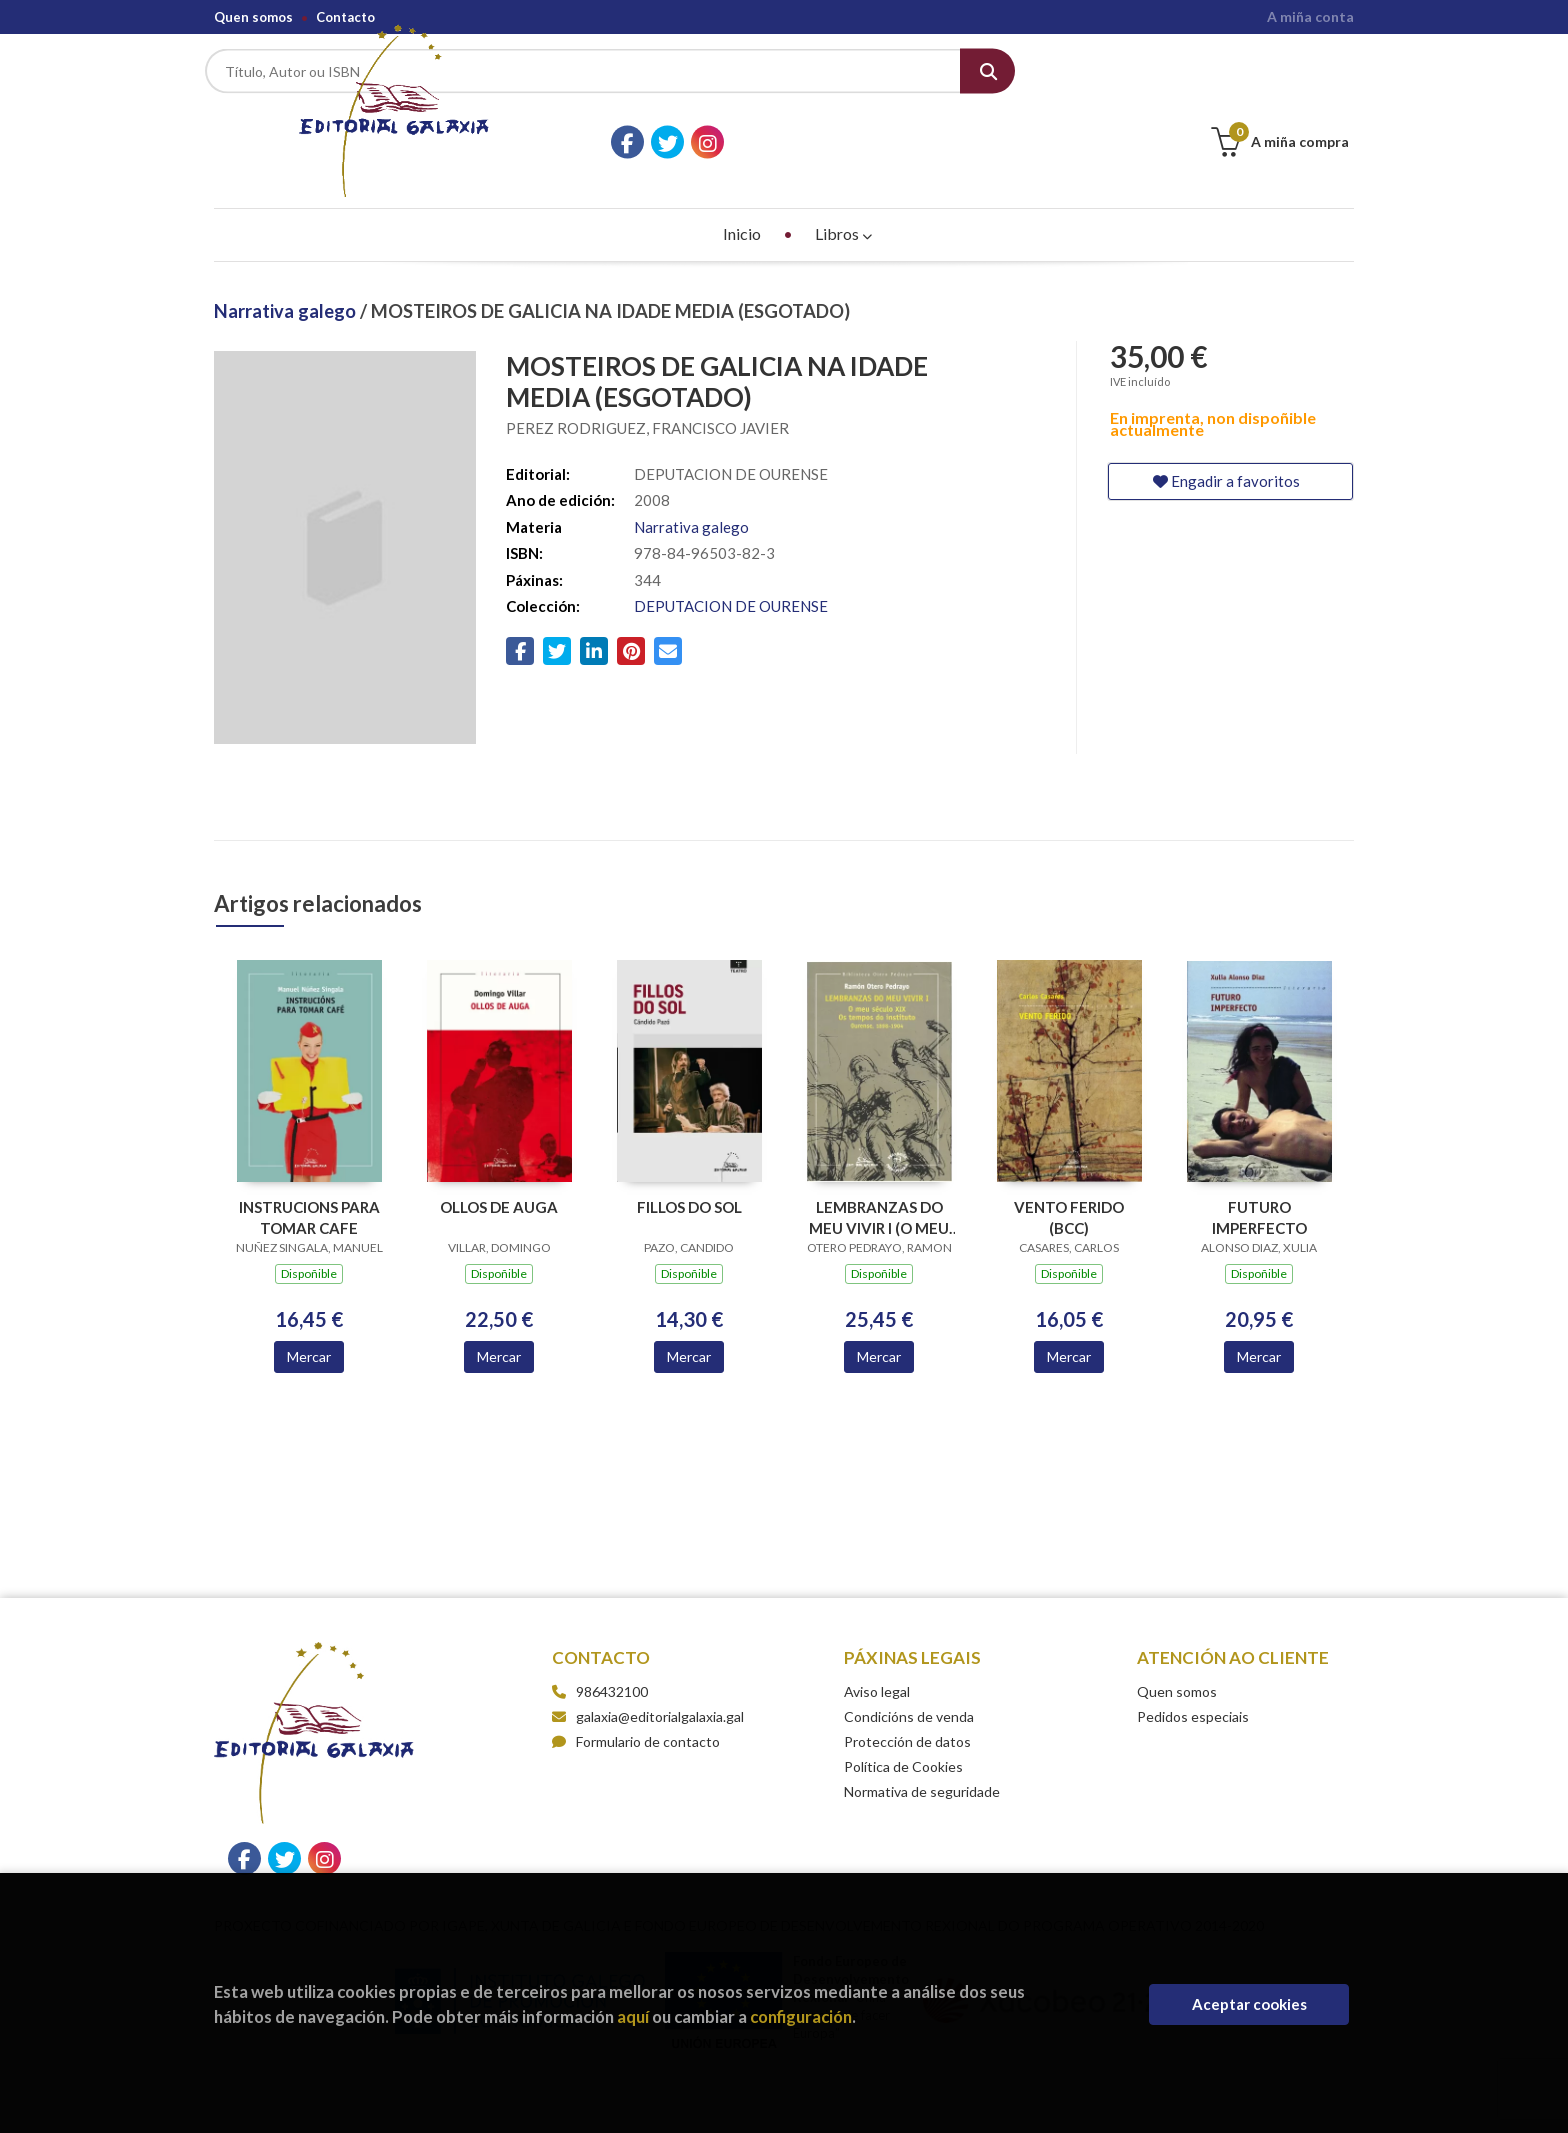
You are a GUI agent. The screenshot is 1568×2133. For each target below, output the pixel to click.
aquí (633, 2016)
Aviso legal (877, 1649)
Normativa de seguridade (922, 1749)
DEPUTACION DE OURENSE (731, 564)
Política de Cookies (903, 1724)
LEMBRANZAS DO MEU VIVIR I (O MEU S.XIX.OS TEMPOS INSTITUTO (879, 1175)
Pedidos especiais (1193, 1674)
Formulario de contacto (636, 1699)
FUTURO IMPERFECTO (1259, 1175)
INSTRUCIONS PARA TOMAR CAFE (309, 1175)
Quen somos (253, 17)
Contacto (345, 17)
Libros (843, 191)
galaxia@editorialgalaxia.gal (648, 1674)
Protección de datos (907, 1699)
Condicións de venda (909, 1674)
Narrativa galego (287, 269)
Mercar (309, 1314)
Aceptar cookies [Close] (1249, 2004)
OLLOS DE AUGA (499, 1165)
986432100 (612, 1649)
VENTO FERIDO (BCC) (1069, 1175)
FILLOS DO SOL (689, 1165)
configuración (801, 2016)
